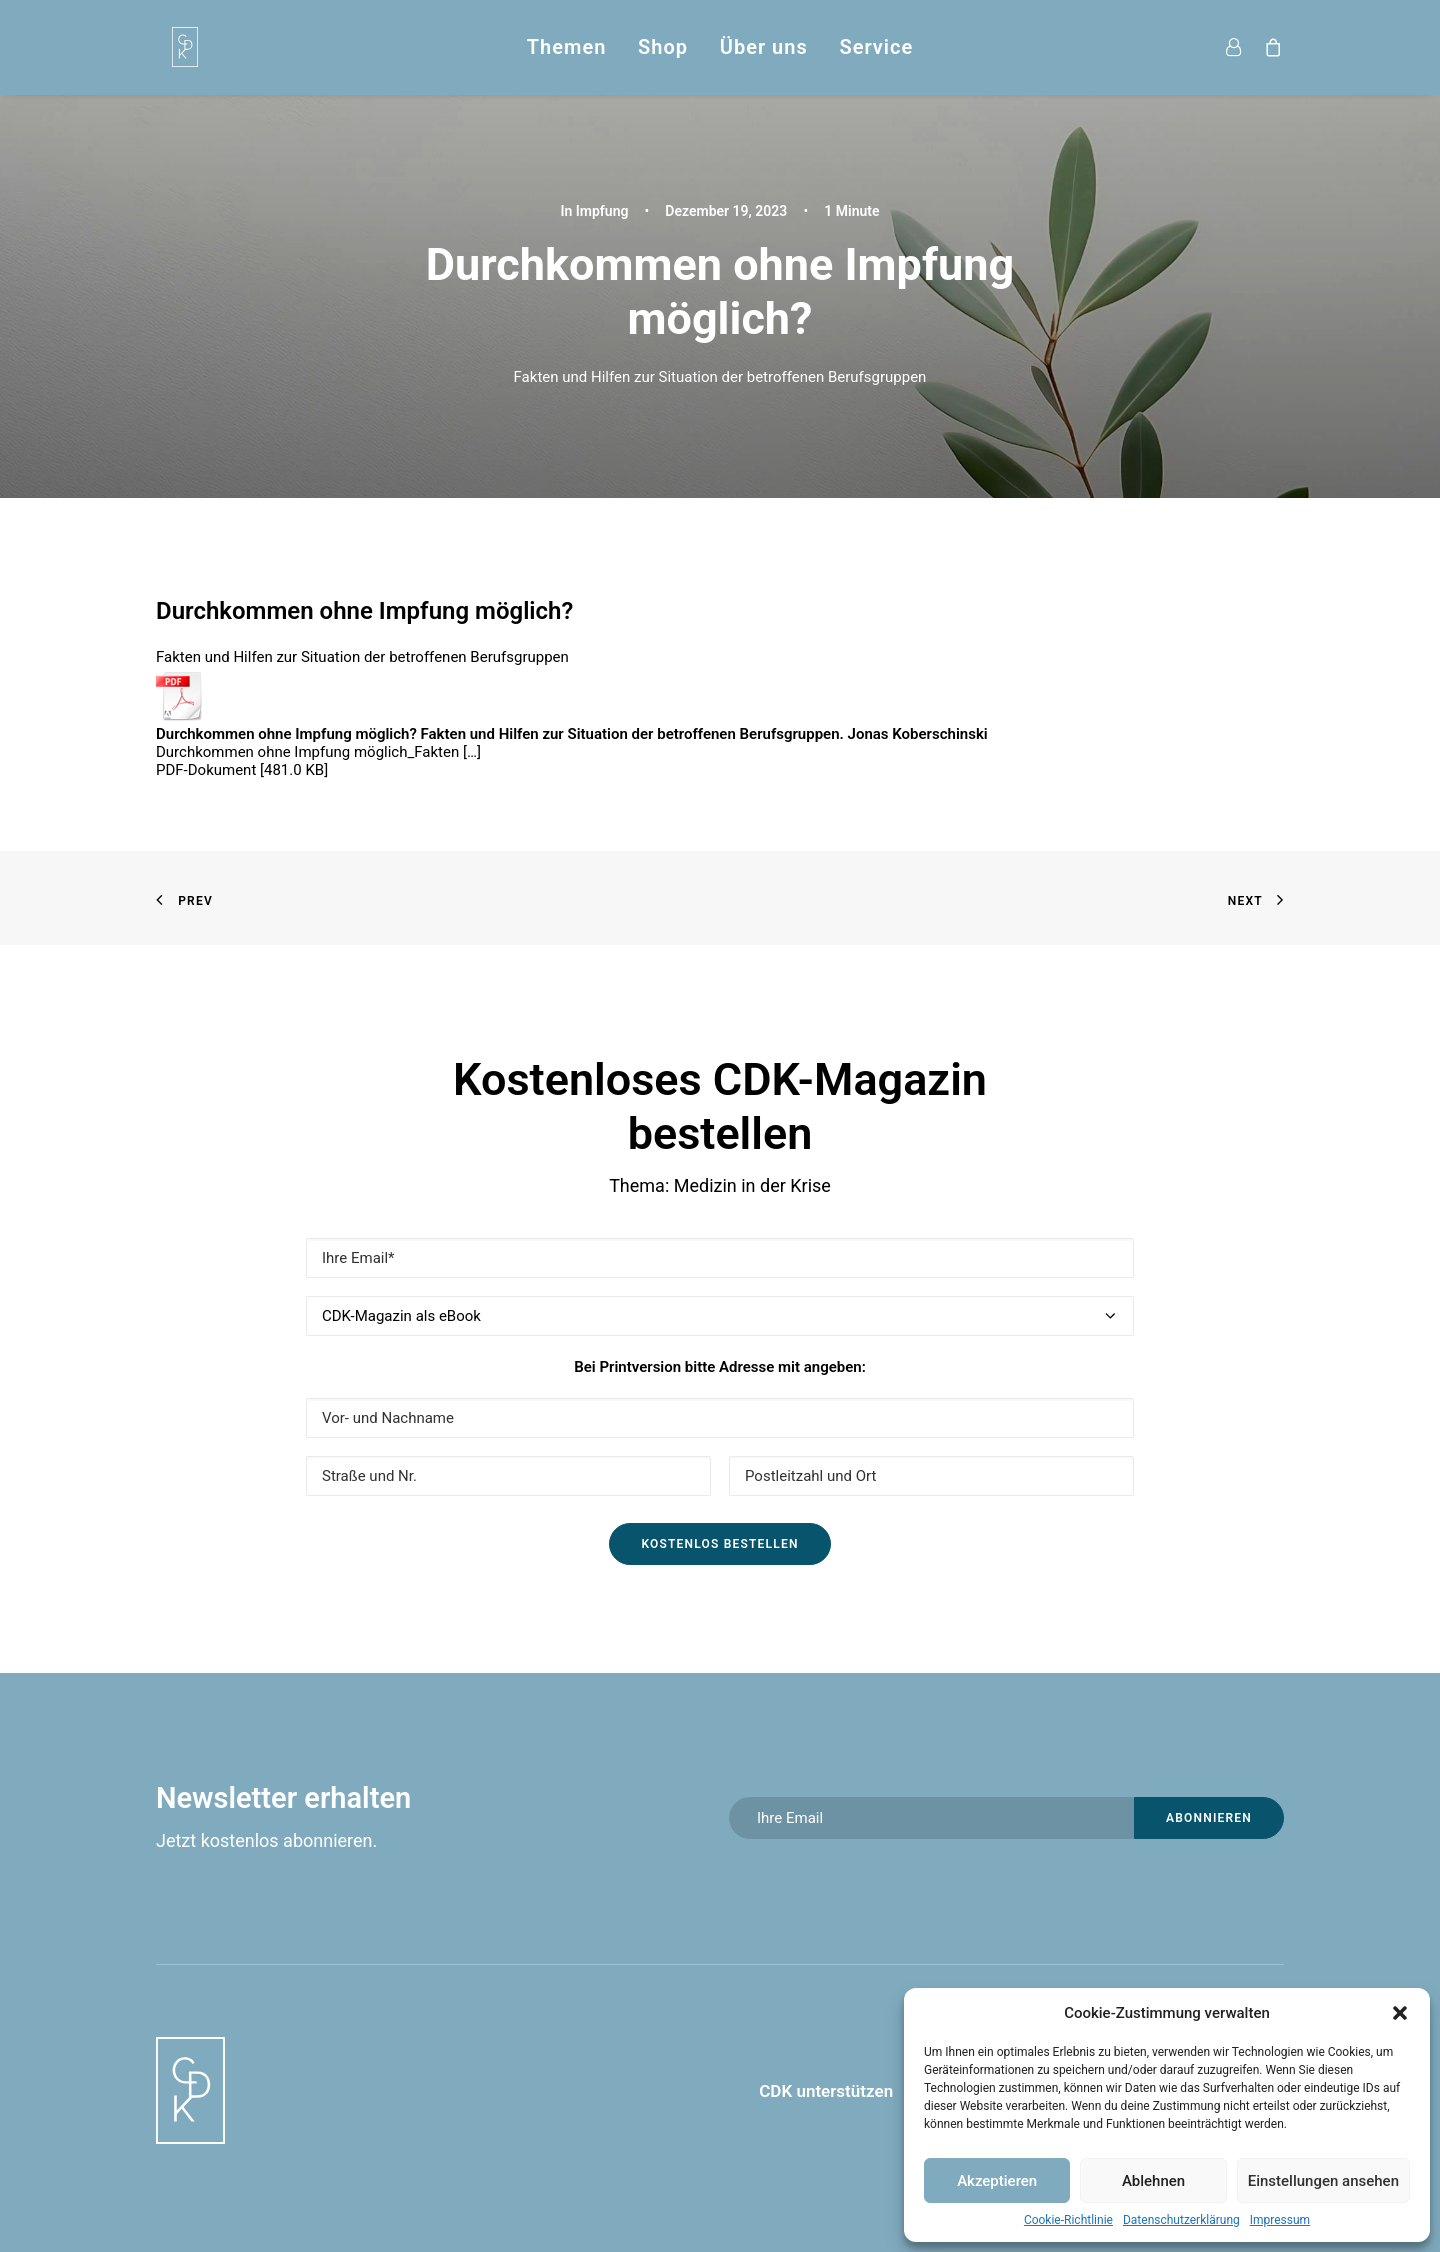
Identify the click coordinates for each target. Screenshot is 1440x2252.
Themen (567, 47)
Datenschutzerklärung (1181, 2220)
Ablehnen (1153, 2181)
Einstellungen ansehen (1323, 2181)
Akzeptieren (997, 2181)
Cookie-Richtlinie (1068, 2220)
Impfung (602, 211)
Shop (663, 47)
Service (876, 47)
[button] (1400, 2013)
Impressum (1280, 2220)
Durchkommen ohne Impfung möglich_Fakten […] (318, 752)
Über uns (764, 47)
